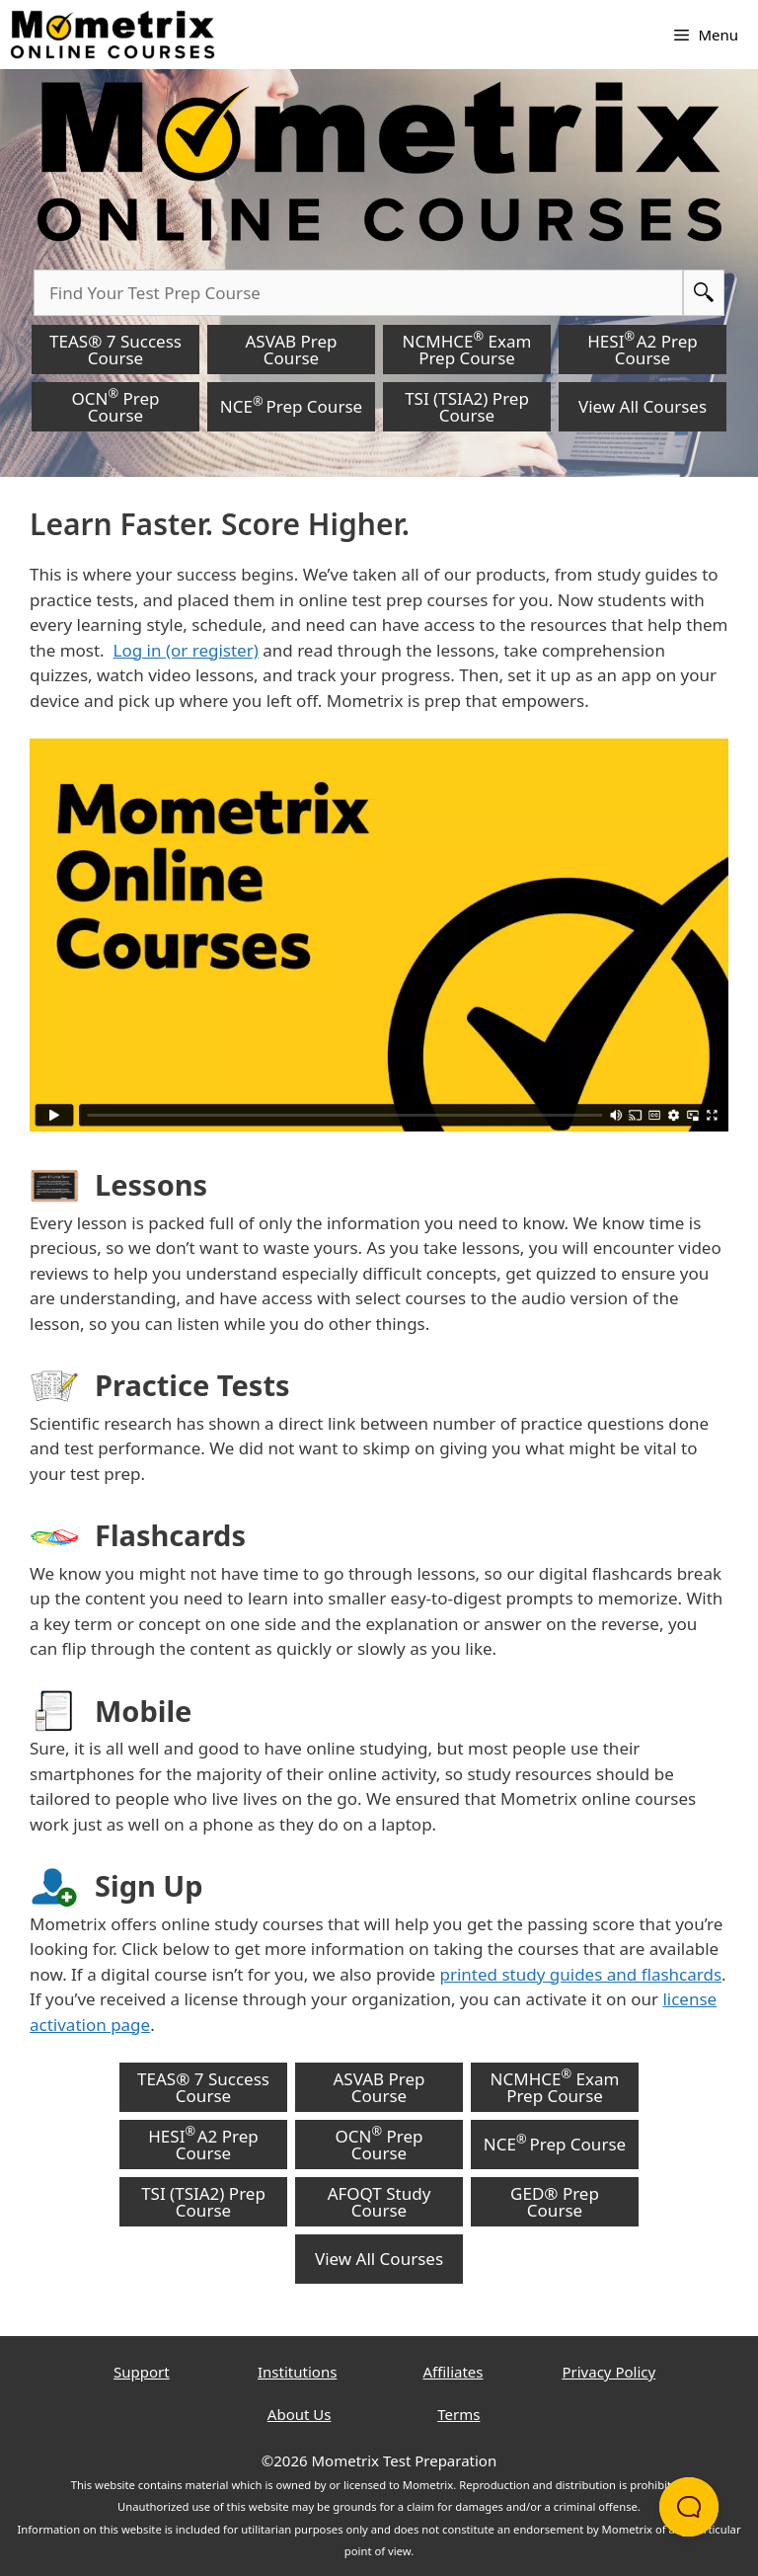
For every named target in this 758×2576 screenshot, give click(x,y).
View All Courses (642, 406)
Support (142, 2371)
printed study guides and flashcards (581, 1974)
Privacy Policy (608, 2371)
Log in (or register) (186, 650)
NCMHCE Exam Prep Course (467, 348)
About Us (299, 2414)
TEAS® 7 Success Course (115, 349)
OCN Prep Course (116, 405)
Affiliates (453, 2371)
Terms (458, 2414)
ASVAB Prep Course (291, 349)
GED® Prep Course (554, 2202)
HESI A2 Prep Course (642, 348)
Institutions (297, 2371)
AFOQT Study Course (379, 2202)
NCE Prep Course (291, 405)
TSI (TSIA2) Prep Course (467, 407)
